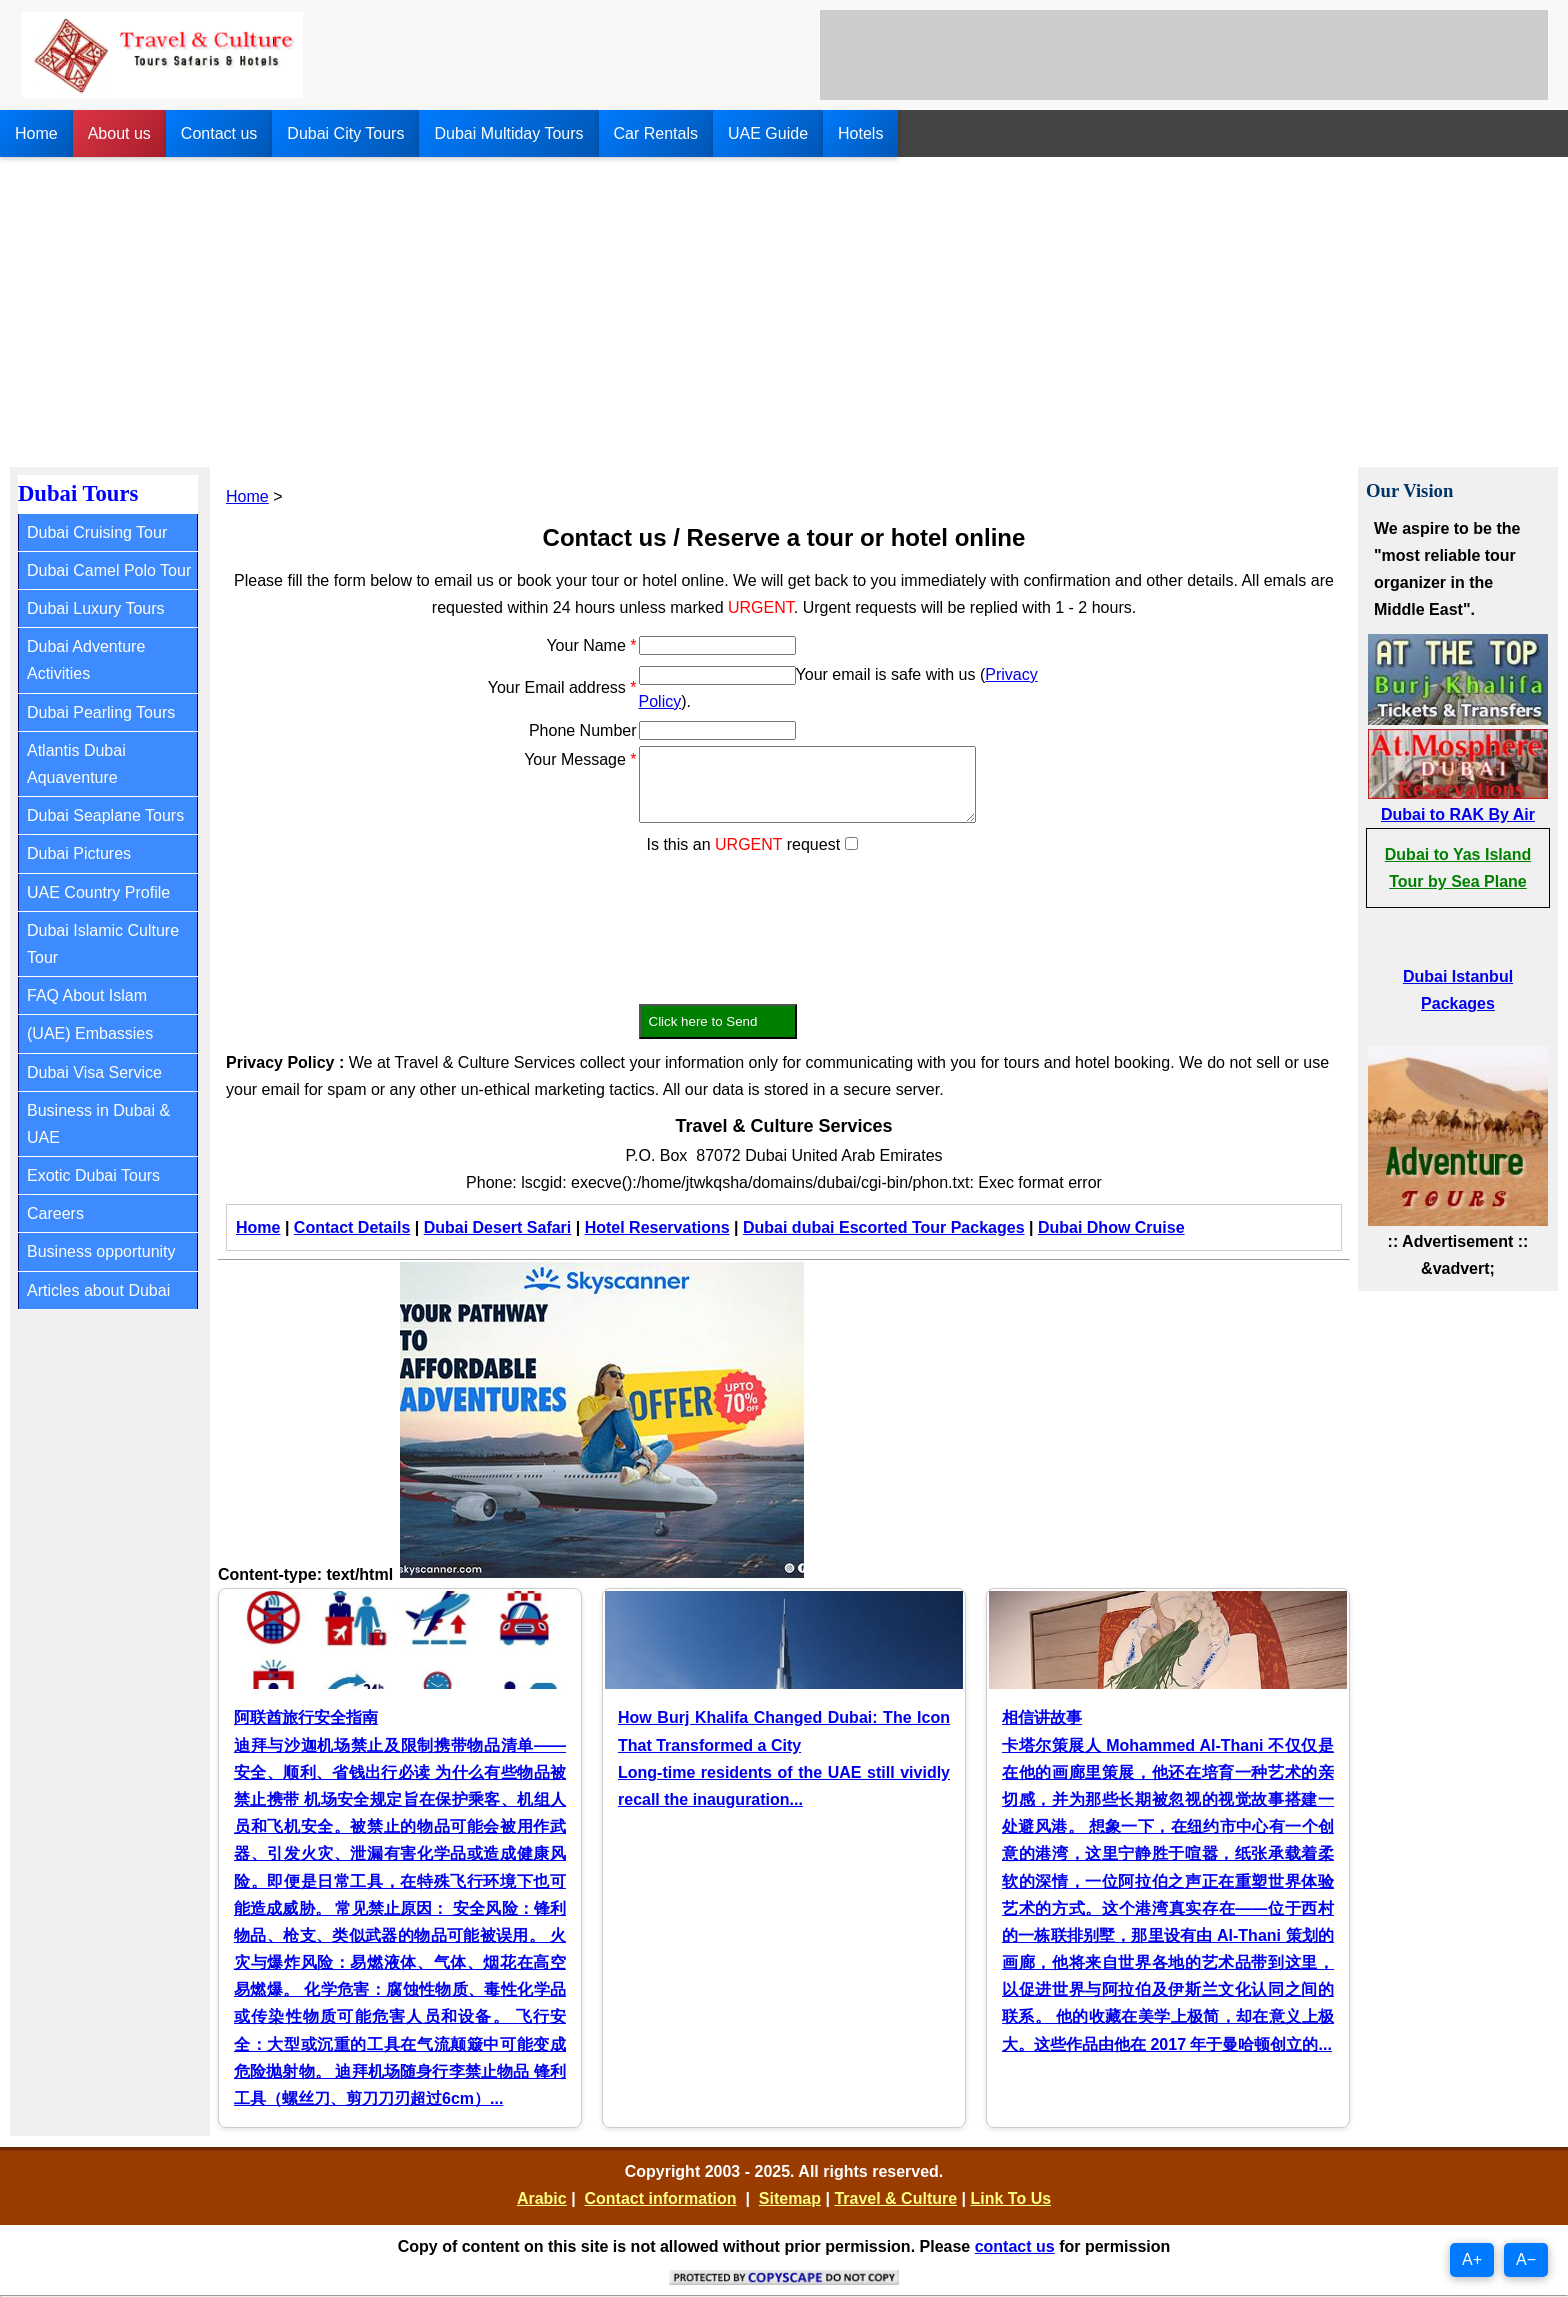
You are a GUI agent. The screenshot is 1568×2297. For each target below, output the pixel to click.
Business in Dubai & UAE (98, 1124)
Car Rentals (656, 133)
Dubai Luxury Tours (96, 608)
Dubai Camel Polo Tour (109, 570)
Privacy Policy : (285, 1062)
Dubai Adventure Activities (86, 660)
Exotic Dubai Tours (93, 1175)
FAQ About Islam (87, 995)
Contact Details (352, 1227)
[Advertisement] (784, 307)
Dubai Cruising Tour (97, 532)
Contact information (661, 2198)
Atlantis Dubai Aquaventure (76, 764)
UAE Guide (768, 133)
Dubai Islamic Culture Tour (103, 944)
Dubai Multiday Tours (508, 133)
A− (1526, 2259)
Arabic (542, 2198)
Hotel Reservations (657, 1227)
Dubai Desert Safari (498, 1227)
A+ (1472, 2259)
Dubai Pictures (79, 853)
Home (36, 133)
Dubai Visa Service (94, 1072)
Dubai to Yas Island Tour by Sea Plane (1458, 868)
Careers (55, 1213)
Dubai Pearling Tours (101, 712)
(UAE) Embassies (90, 1033)
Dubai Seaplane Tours (105, 815)
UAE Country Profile (98, 892)
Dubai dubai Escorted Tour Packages (884, 1227)
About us (119, 133)
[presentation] (791, 917)
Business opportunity (101, 1251)
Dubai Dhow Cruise (1111, 1227)
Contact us (219, 133)
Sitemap (790, 2198)
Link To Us (1010, 2198)
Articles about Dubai (98, 1290)
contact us (1015, 2246)
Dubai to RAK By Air (1458, 814)
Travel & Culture (895, 2198)
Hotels (860, 133)
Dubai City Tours (345, 133)
